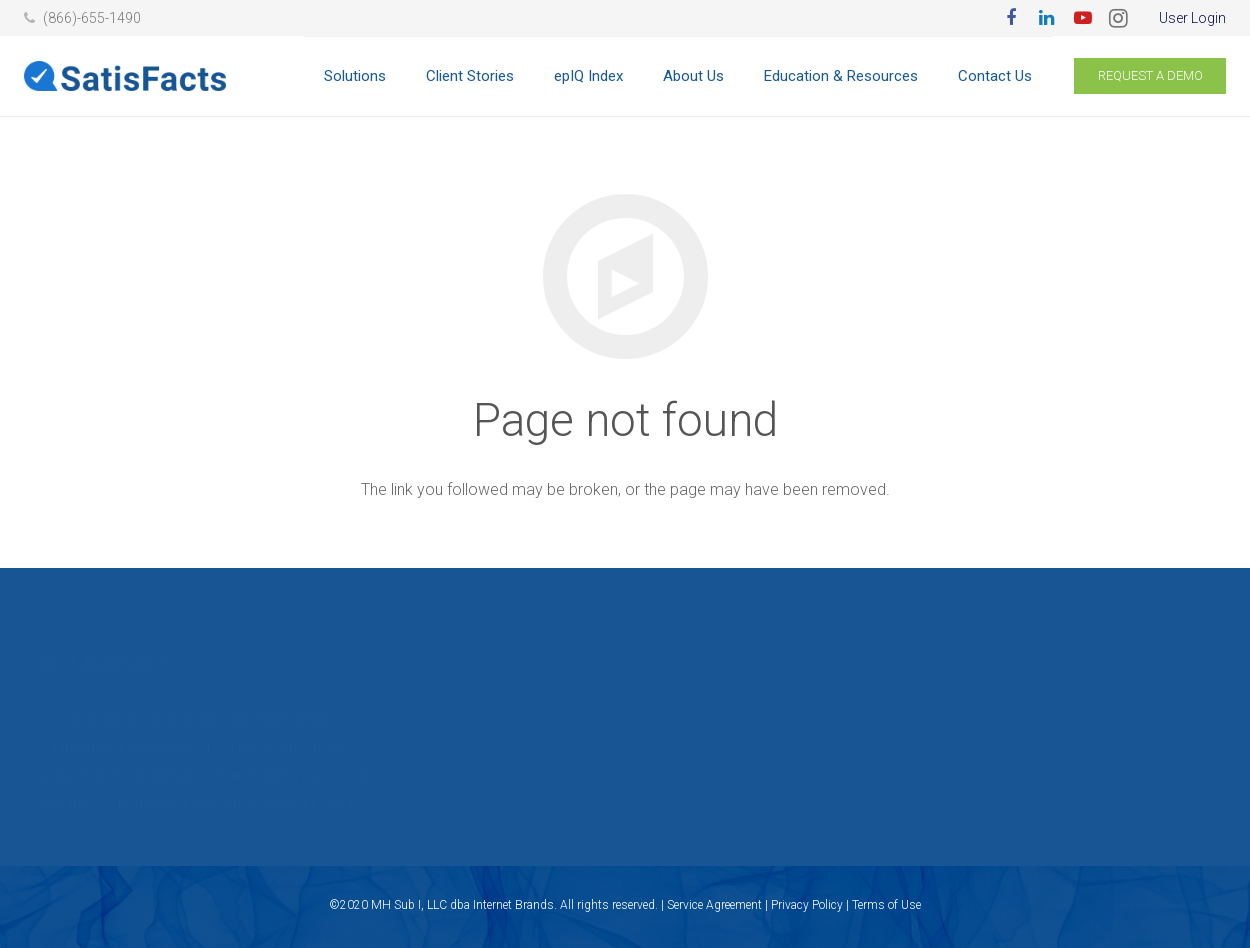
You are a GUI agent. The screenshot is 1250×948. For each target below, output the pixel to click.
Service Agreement (714, 905)
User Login (1192, 18)
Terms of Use (886, 905)
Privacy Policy (807, 905)
